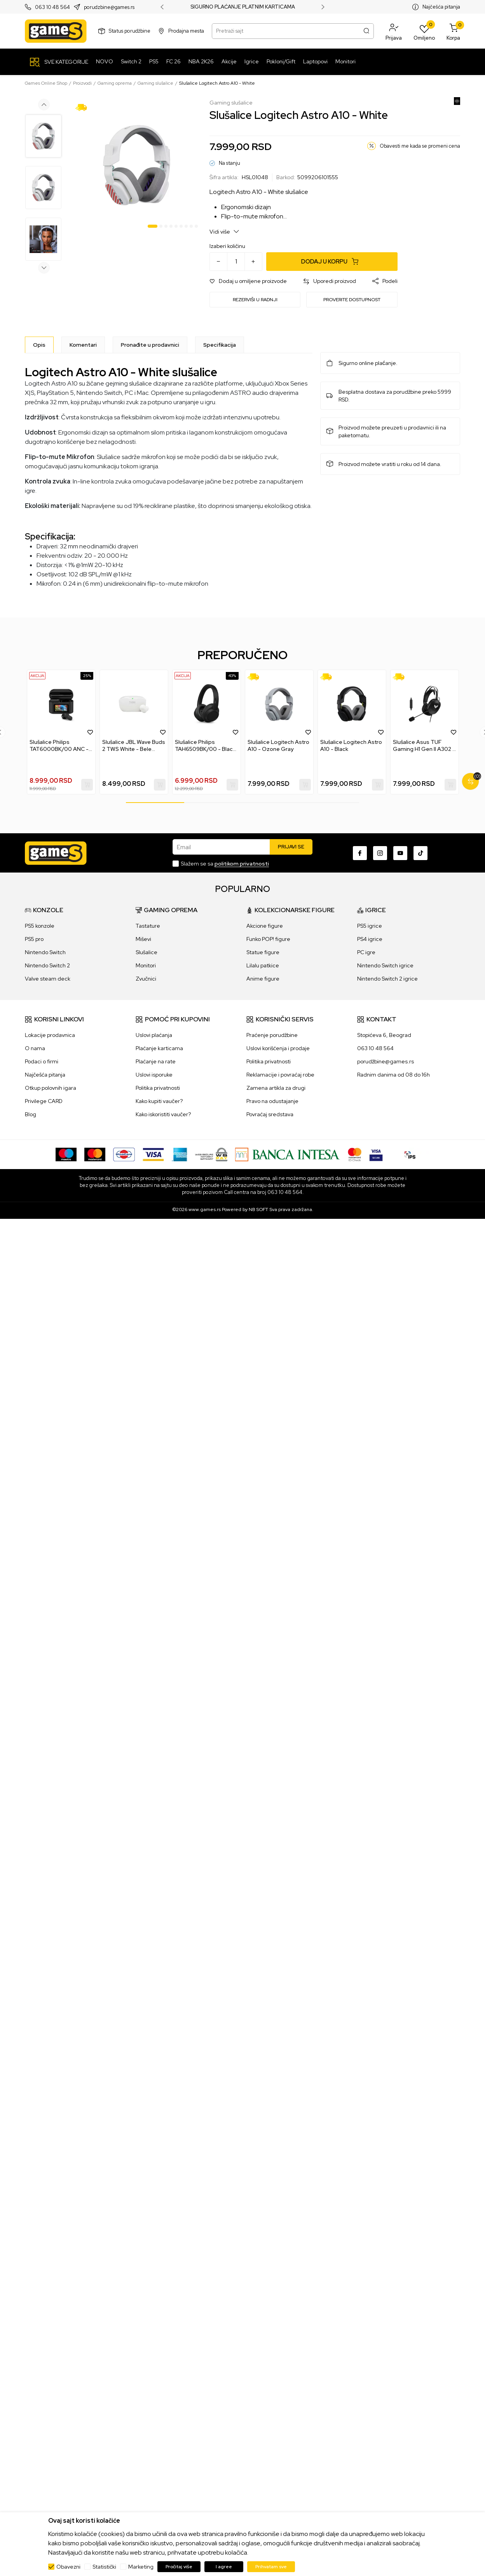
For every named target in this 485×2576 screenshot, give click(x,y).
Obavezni (68, 2566)
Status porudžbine (129, 31)
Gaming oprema (115, 83)
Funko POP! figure (268, 938)
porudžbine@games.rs (385, 1061)
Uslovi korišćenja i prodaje (278, 1048)
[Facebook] (360, 853)
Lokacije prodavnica (50, 1034)
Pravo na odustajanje (272, 1101)
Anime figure (262, 978)
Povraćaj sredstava (269, 1114)
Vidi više (224, 231)
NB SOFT (258, 1209)
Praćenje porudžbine (272, 1034)
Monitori (146, 965)
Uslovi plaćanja (154, 1034)
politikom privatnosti (242, 863)
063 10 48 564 (52, 7)
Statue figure (262, 952)
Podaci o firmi (41, 1061)
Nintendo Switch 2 (47, 965)
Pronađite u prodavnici (150, 344)
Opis (39, 344)
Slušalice (146, 952)
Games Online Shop (46, 83)
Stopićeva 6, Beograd (384, 1034)
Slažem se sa (225, 863)
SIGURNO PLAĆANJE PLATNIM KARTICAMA (242, 7)
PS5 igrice (369, 925)
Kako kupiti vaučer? (159, 1101)
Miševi (143, 938)
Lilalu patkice (262, 965)
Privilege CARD (44, 1101)
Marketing (141, 2566)
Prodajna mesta (186, 31)
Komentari (83, 344)
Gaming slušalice (155, 83)
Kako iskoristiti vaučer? (163, 1114)
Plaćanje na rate (156, 1061)
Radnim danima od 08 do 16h (393, 1074)
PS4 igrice (369, 938)
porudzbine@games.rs (109, 7)
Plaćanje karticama (159, 1048)
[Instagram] (380, 853)
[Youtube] (400, 853)
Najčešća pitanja (441, 6)
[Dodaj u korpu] (332, 261)
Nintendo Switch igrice (385, 965)
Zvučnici (146, 978)
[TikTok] (420, 853)
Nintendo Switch (45, 952)
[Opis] (39, 345)
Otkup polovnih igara (50, 1087)
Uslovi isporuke (154, 1074)
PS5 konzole (39, 925)
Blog (30, 1114)
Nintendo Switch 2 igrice (387, 978)
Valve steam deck (47, 978)
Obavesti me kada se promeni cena (420, 146)
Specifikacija (219, 344)
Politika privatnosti (158, 1087)
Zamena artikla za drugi (275, 1087)
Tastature (148, 925)
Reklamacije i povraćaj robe (280, 1074)
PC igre (366, 952)
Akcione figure (264, 925)
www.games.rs (204, 1209)
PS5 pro (34, 938)
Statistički (104, 2566)
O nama (35, 1048)
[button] (394, 31)
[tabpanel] (136, 165)
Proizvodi (82, 83)
